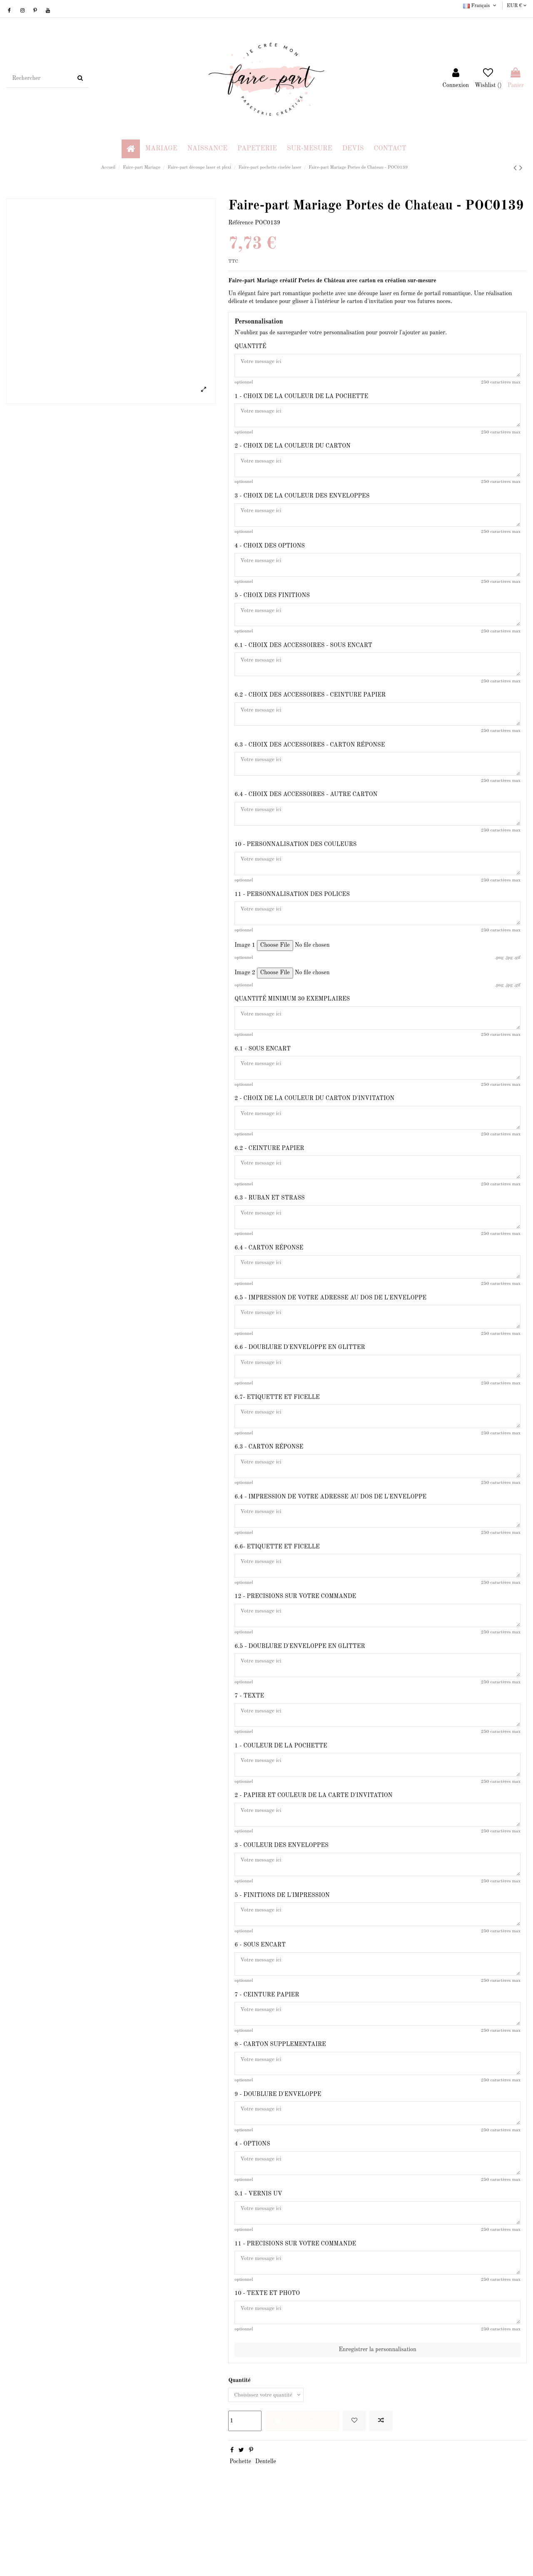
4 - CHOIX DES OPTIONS (269, 552)
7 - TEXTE (249, 1741)
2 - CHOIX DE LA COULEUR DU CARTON (292, 450)
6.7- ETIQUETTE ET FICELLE (276, 1432)
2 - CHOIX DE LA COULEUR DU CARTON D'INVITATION (314, 1123)
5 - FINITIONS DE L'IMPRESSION (281, 1947)
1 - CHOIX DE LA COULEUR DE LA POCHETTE (301, 398)
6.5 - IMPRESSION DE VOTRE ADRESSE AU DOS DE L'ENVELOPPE (330, 1329)
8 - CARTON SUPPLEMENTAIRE (280, 2102)
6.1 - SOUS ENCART (262, 1071)
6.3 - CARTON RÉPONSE (268, 1483)
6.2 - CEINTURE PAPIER (269, 1174)
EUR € (517, 5)
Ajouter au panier (302, 2489)
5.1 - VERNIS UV (258, 2257)
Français (480, 5)
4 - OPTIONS (252, 2205)
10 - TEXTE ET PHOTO (267, 2359)
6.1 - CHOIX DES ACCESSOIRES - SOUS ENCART (303, 656)
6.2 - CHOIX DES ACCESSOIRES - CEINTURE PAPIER (310, 707)
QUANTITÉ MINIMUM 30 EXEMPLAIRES (292, 1020)
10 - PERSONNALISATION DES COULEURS (295, 862)
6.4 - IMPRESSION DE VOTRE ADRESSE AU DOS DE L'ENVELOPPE (330, 1535)
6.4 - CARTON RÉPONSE (268, 1277)
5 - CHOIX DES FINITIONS (272, 604)
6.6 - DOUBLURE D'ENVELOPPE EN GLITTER (299, 1381)
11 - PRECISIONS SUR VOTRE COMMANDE (295, 2308)
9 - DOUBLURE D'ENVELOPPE (277, 2153)
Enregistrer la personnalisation (377, 2417)
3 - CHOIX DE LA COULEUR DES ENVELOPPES (301, 501)
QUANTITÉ (250, 346)
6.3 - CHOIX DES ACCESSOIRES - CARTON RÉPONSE (309, 759)
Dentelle (265, 2531)
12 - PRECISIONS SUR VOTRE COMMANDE (295, 1638)
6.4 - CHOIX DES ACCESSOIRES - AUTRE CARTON (305, 810)
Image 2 (244, 993)
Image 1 (244, 966)
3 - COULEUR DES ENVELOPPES (281, 1896)
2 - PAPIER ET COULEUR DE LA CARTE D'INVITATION (313, 1844)
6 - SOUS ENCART (260, 1999)
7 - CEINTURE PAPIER (266, 2050)
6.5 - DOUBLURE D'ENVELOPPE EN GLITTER (299, 1689)
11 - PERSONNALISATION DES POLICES (292, 913)
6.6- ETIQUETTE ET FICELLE (276, 1587)
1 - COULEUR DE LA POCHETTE (280, 1793)
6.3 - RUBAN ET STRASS (269, 1226)
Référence (240, 223)
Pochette (240, 2531)
